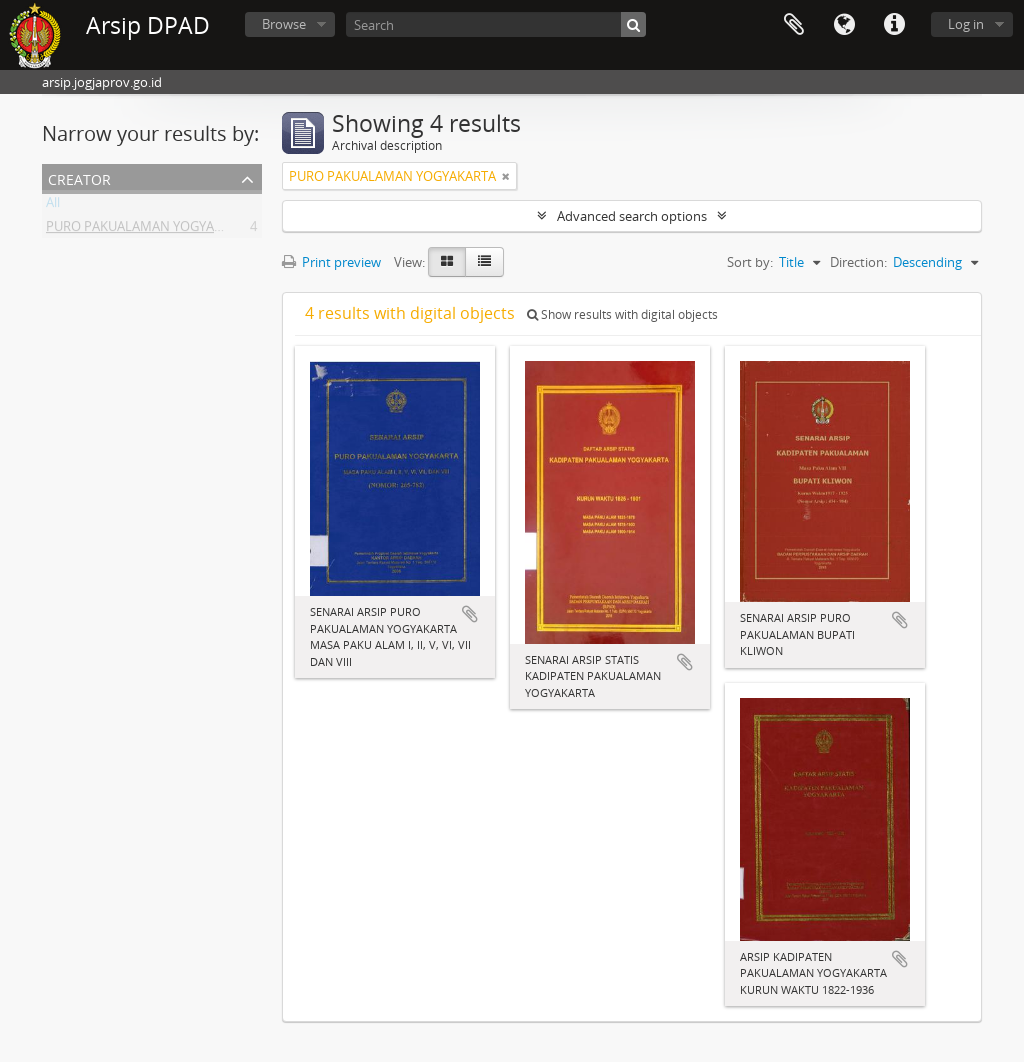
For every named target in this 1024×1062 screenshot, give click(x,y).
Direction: (858, 262)
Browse (284, 24)
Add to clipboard (470, 614)
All (53, 206)
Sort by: (750, 262)
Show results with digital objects (622, 314)
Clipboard (794, 25)
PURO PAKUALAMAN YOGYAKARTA (149, 230)
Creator (79, 177)
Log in (966, 24)
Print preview (331, 262)
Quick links (894, 25)
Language (844, 25)
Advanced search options (632, 216)
